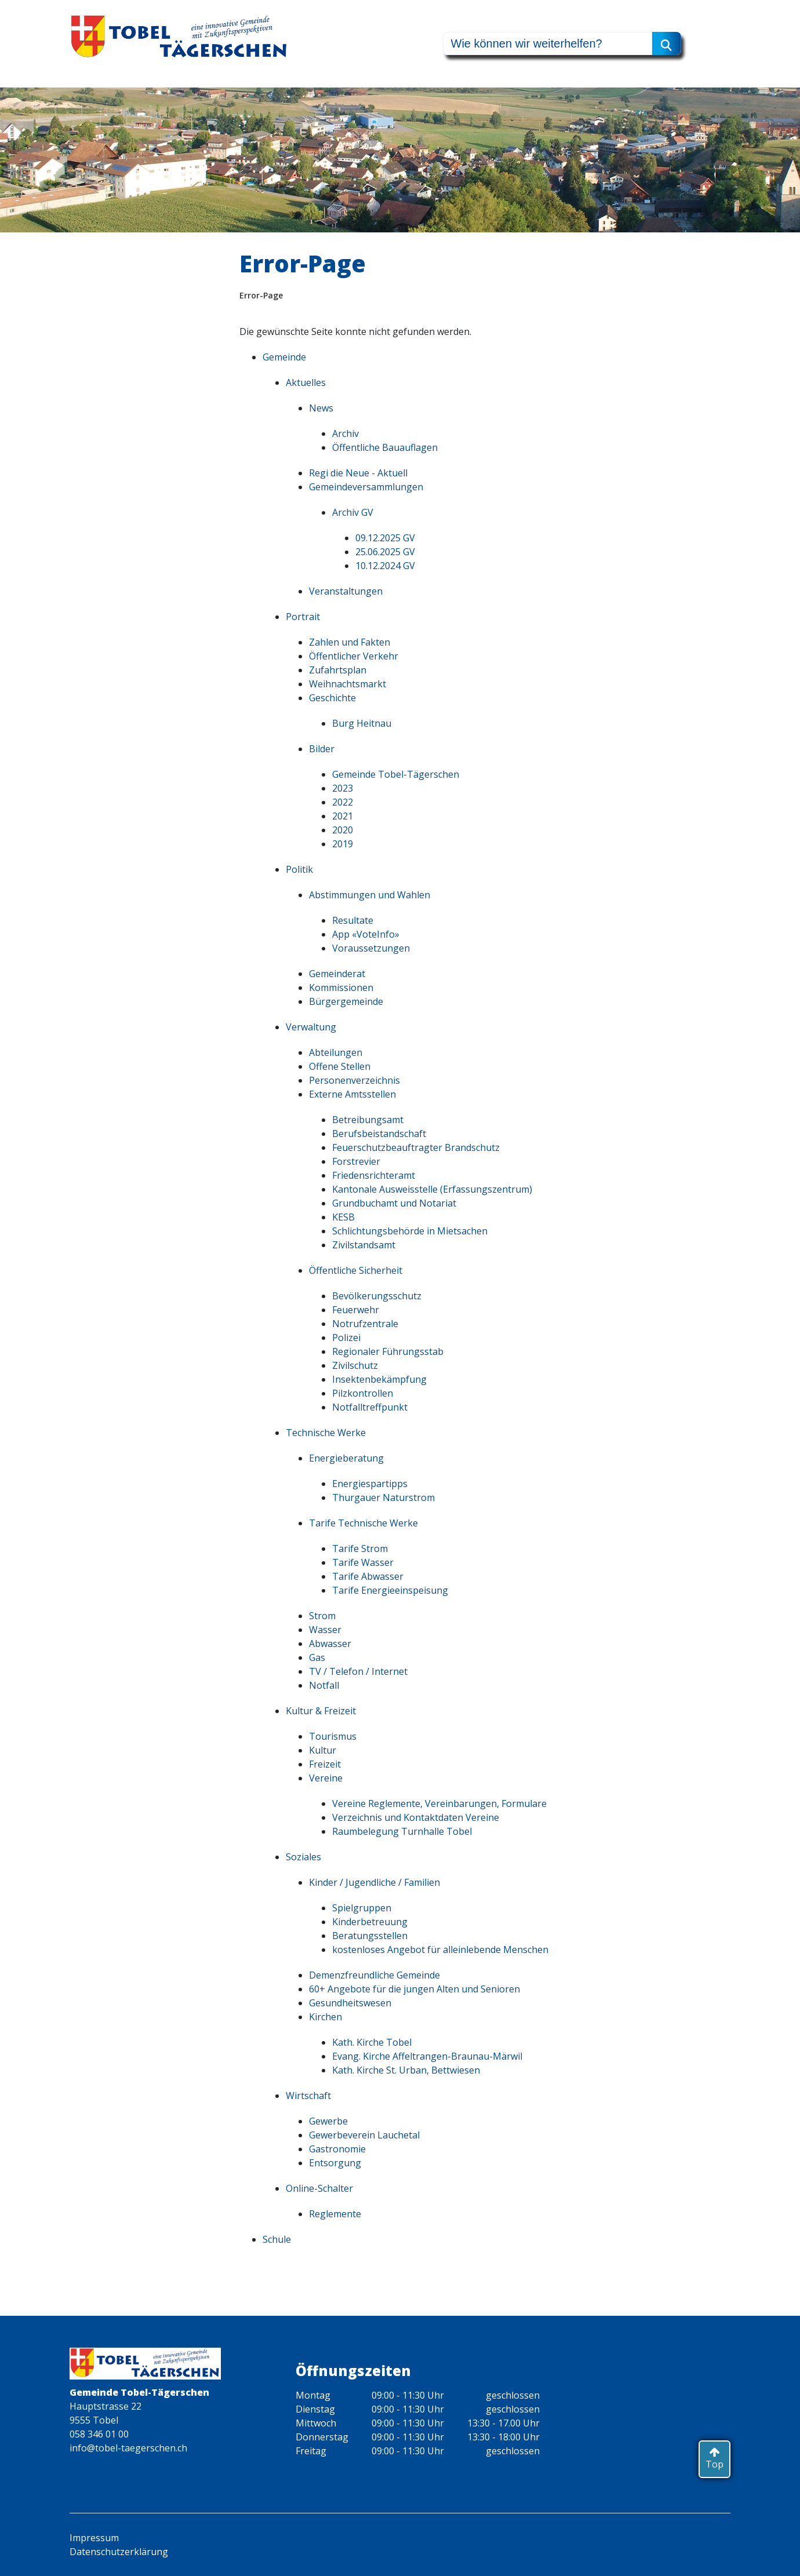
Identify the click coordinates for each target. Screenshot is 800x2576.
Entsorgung (335, 2162)
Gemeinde (284, 357)
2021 (342, 816)
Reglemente (335, 2213)
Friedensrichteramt (373, 1175)
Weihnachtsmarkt (347, 683)
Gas (317, 1657)
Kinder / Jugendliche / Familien (374, 1882)
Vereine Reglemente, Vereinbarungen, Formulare (439, 1803)
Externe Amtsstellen (352, 1094)
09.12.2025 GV (385, 537)
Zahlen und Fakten (349, 642)
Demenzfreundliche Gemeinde (374, 1975)
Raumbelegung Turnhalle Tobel (402, 1831)
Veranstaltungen (346, 591)
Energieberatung (346, 1458)
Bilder (321, 748)
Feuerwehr (355, 1309)
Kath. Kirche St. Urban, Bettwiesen (406, 2070)
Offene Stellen (339, 1066)
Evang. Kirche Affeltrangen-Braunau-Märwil (427, 2056)
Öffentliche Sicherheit (355, 1270)
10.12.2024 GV (385, 565)
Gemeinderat (337, 973)
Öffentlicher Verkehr (353, 656)
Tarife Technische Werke (363, 1523)
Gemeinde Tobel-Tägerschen (395, 774)
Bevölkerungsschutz (376, 1295)
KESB (343, 1217)
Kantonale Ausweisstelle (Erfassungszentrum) (432, 1189)
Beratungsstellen (370, 1935)
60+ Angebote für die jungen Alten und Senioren (414, 1989)
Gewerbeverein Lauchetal (364, 2135)
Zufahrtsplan (337, 670)
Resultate (352, 920)
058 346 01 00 (99, 2434)
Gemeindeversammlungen (366, 486)
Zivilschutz (355, 1365)
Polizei (346, 1337)
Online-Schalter (319, 2188)
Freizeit (325, 1764)
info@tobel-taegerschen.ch (128, 2448)
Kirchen (325, 2016)
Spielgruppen (361, 1907)
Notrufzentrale (365, 1323)
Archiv (345, 433)
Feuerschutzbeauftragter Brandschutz (416, 1147)
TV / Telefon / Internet (358, 1671)
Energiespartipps (370, 1483)
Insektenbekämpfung (379, 1379)
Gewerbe (328, 2121)
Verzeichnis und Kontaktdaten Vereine (415, 1817)
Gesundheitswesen (350, 2002)
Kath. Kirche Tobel (372, 2042)
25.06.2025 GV (385, 551)
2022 (342, 802)
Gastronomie (337, 2149)
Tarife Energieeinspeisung (390, 1590)
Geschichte (332, 697)
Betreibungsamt (367, 1119)
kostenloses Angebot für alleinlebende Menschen (440, 1949)
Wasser (325, 1629)
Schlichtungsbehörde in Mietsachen (410, 1231)
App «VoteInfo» (365, 934)
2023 (342, 788)
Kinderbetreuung (370, 1921)
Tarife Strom (360, 1548)
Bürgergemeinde (346, 1001)
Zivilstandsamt (363, 1244)
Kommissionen (341, 987)
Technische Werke (326, 1432)
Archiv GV (352, 512)
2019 (342, 843)
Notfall (324, 1685)
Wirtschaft (308, 2095)
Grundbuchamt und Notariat (394, 1203)
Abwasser (330, 1643)
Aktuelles (306, 382)
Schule (277, 2239)
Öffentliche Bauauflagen (385, 447)
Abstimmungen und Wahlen (369, 894)
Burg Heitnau (361, 723)
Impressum (94, 2537)
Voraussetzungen (371, 948)
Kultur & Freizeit (321, 1710)
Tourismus (333, 1736)
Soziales (303, 1856)
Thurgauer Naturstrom (383, 1497)
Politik (299, 869)
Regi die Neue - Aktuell (358, 473)
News (321, 408)
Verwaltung (311, 1027)
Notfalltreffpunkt (370, 1407)
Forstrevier (356, 1161)
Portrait (303, 616)
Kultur (322, 1750)
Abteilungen (335, 1052)
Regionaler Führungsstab (387, 1351)
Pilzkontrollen (362, 1393)
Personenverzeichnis (354, 1080)
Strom (322, 1615)
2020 (342, 830)
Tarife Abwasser (367, 1576)
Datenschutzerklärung (119, 2551)
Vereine (326, 1778)
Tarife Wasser (363, 1562)
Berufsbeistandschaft (379, 1133)
